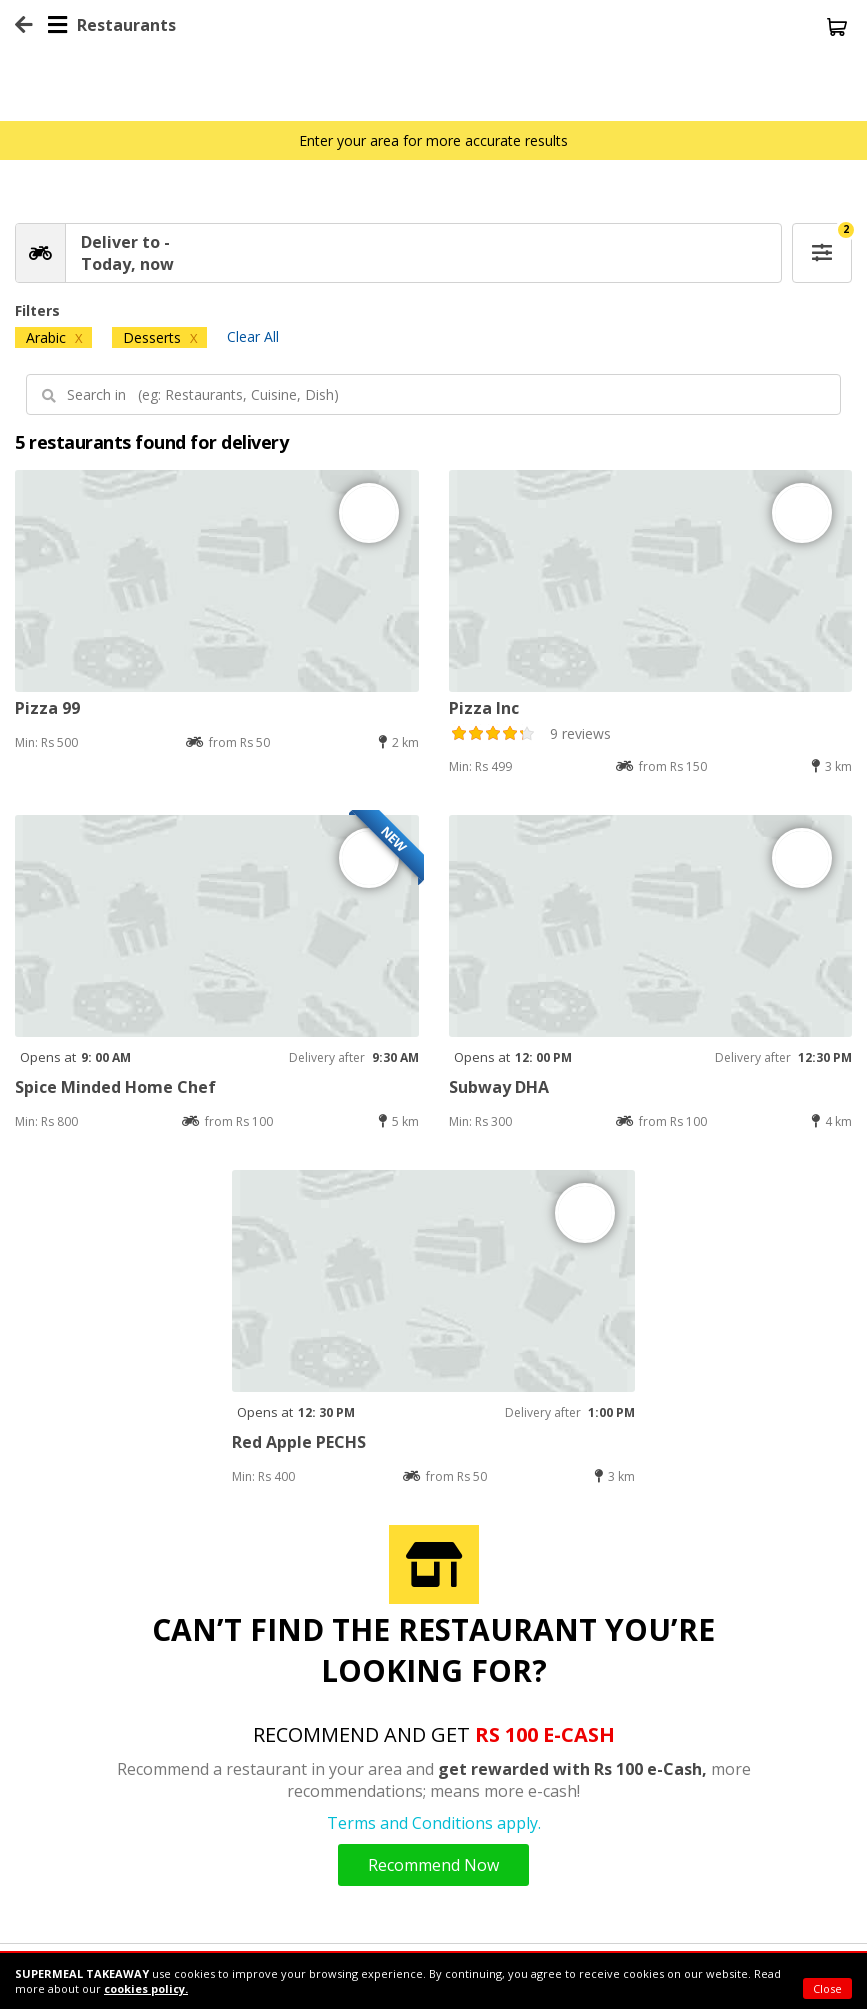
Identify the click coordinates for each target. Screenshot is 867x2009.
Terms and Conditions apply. (434, 1823)
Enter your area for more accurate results (433, 140)
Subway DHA (499, 1087)
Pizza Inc (484, 708)
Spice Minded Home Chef (115, 1087)
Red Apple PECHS (299, 1442)
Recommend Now (433, 1865)
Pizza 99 (47, 708)
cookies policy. (146, 1988)
